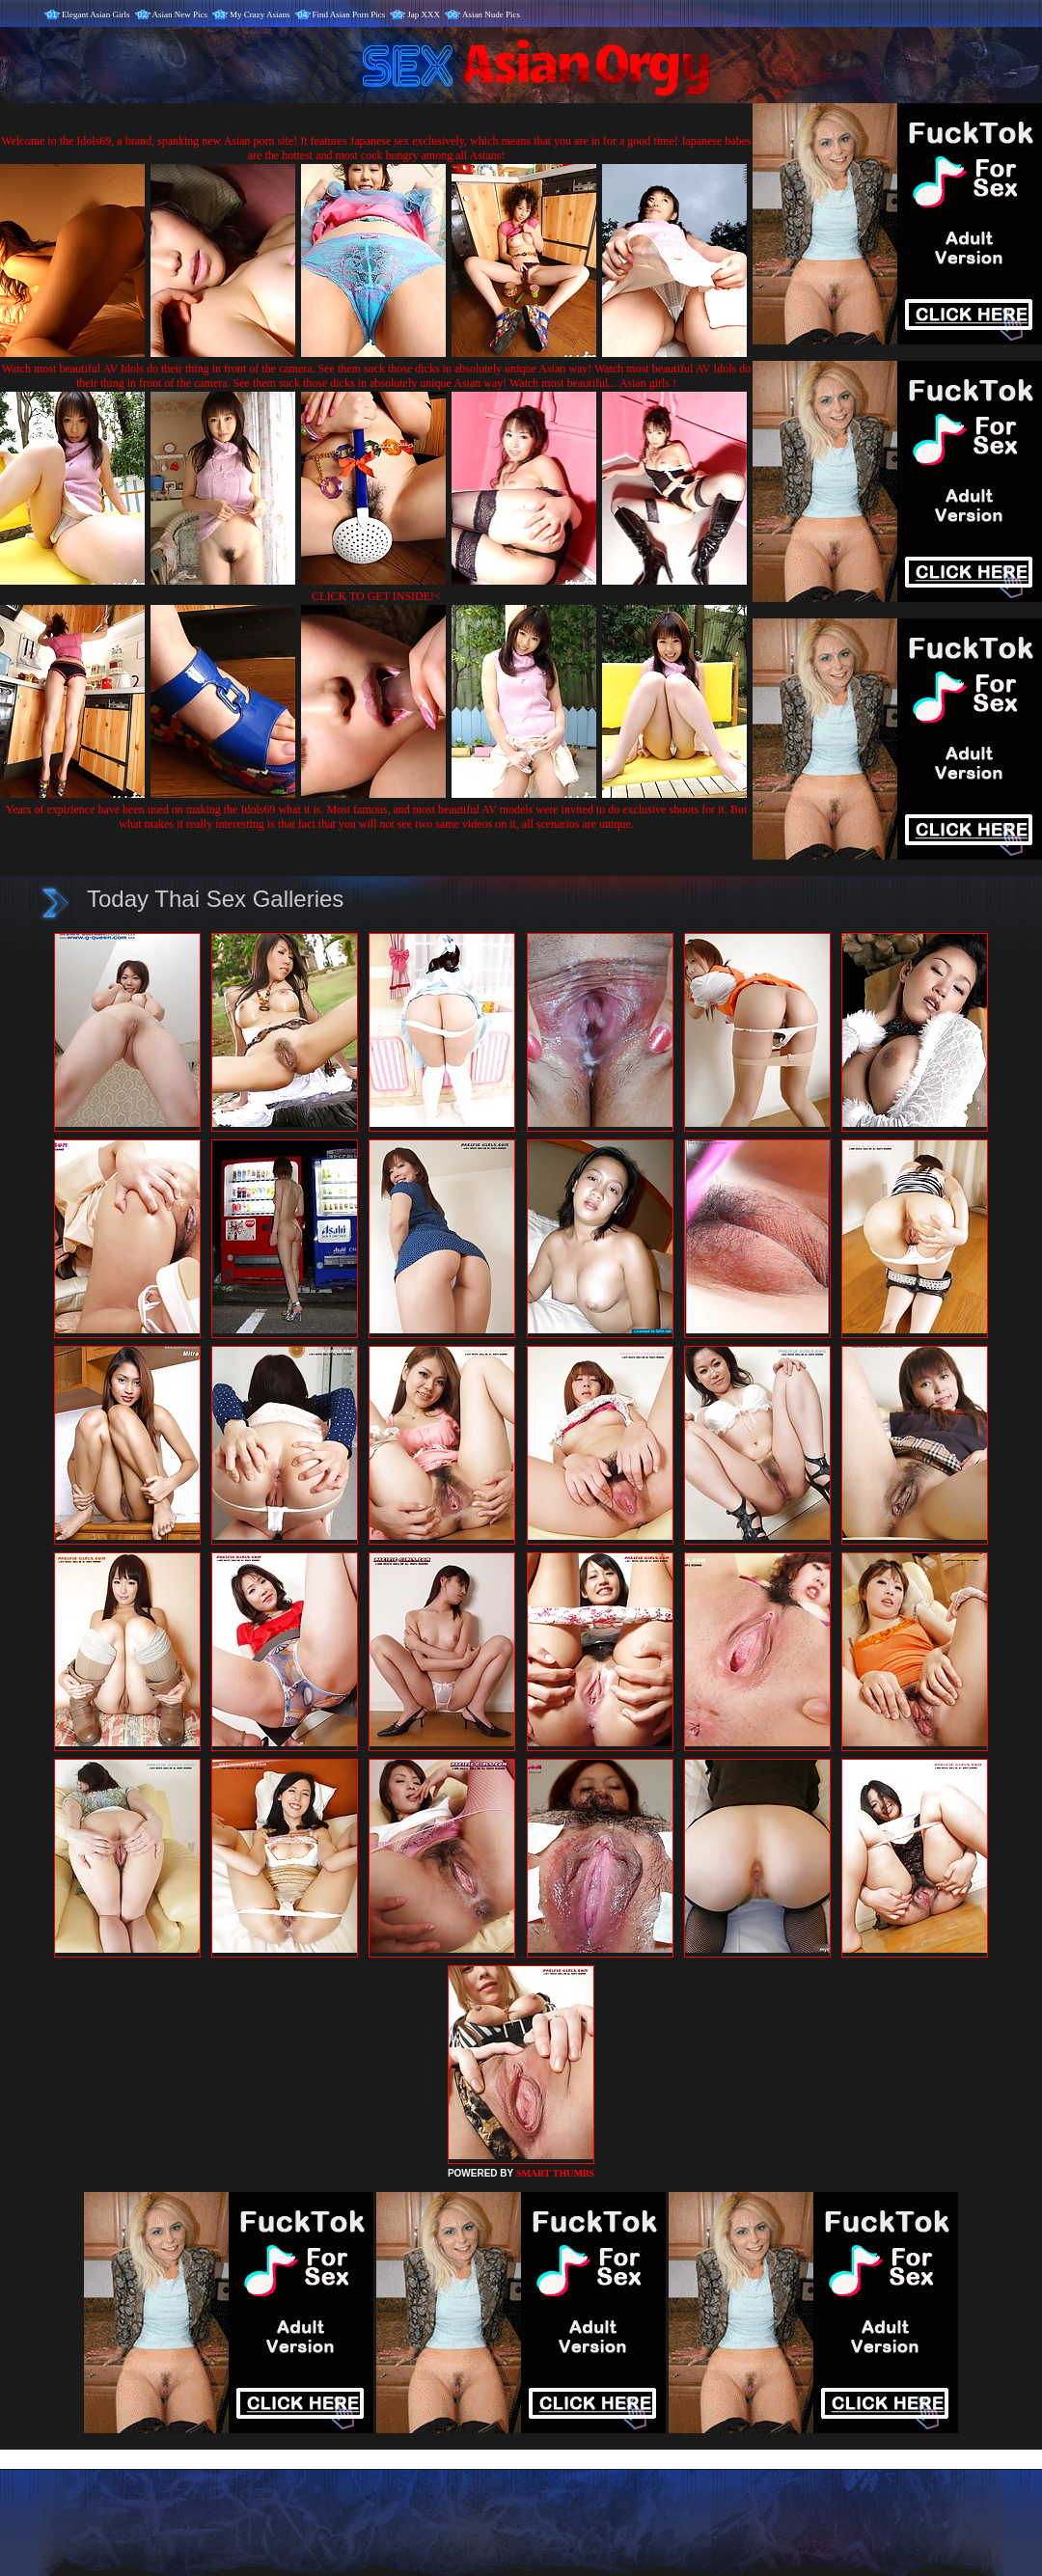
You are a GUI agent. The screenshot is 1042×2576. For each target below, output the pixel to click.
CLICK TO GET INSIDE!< (376, 596)
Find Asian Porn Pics (349, 14)
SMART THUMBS (555, 2173)
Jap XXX (423, 14)
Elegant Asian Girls (96, 14)
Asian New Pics (180, 14)
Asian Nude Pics (491, 14)
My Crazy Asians (260, 14)
